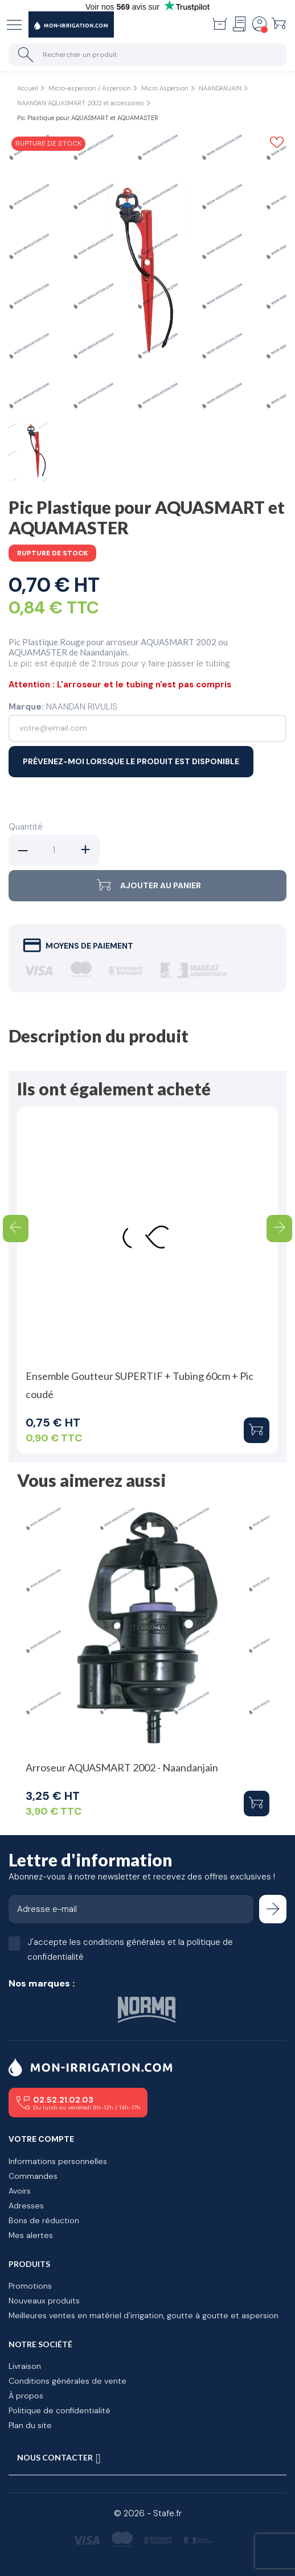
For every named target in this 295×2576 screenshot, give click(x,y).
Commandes (33, 2176)
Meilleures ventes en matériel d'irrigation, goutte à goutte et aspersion (143, 2315)
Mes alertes (31, 2235)
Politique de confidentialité (59, 2410)
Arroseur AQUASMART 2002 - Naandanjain (122, 1767)
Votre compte (41, 2139)
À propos (26, 2395)
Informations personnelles (58, 2161)
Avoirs (20, 2191)
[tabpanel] (147, 272)
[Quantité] (54, 850)
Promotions (30, 2286)
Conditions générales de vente (67, 2381)
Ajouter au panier (148, 885)
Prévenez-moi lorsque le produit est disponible (131, 761)
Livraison (25, 2366)
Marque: (26, 706)
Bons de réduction (44, 2220)
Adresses (26, 2205)
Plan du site (30, 2425)
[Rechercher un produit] (147, 54)
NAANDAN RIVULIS (81, 706)
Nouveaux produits (44, 2300)
